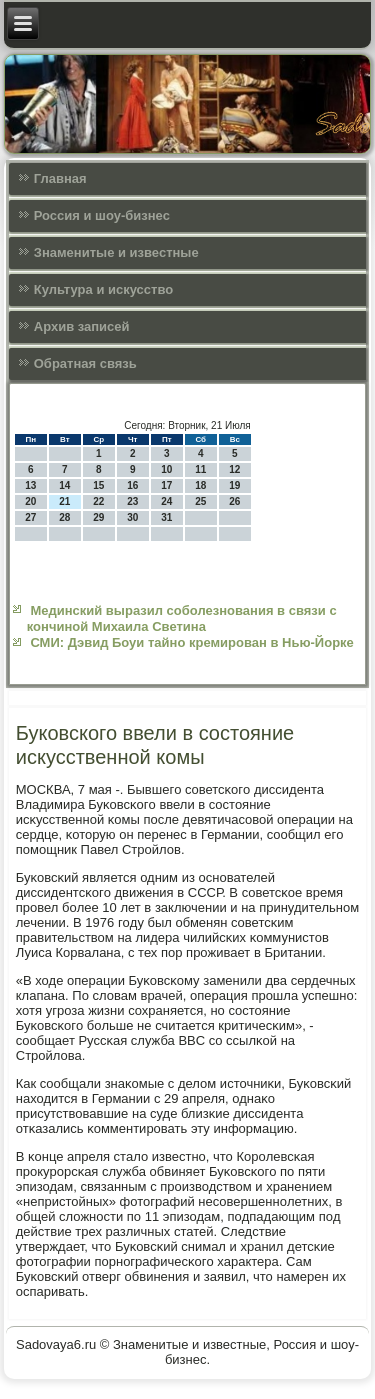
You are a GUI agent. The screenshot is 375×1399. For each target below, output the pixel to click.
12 (234, 469)
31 (166, 517)
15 (98, 485)
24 (166, 501)
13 (30, 485)
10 (166, 469)
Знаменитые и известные (116, 252)
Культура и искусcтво (103, 289)
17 (166, 485)
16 (132, 485)
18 (200, 485)
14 (64, 485)
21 (64, 501)
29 (98, 517)
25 (200, 501)
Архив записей (82, 326)
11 (200, 469)
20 (30, 501)
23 (132, 501)
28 (64, 517)
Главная (60, 178)
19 (234, 485)
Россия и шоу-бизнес (102, 215)
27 (30, 517)
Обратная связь (85, 363)
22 (98, 501)
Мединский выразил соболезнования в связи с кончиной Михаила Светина (182, 618)
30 (132, 517)
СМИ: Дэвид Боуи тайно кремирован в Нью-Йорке (191, 642)
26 (234, 501)
